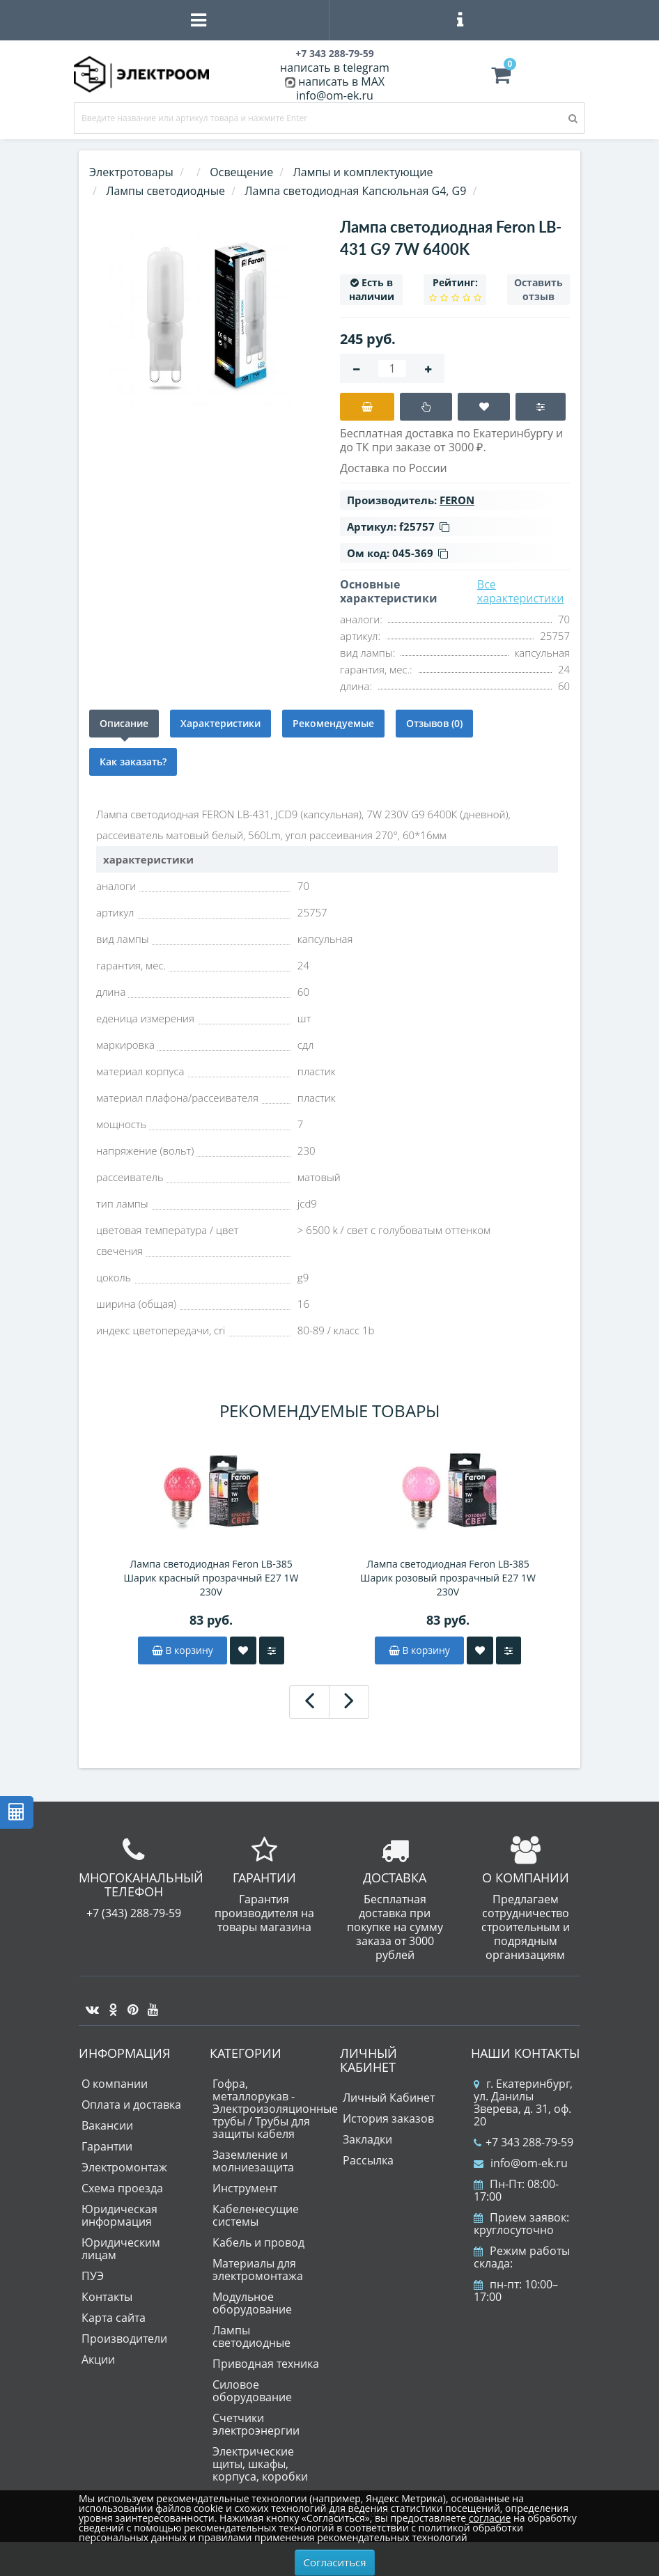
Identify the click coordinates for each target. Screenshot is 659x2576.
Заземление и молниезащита (253, 2161)
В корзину (182, 1650)
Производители (124, 2338)
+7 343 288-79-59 (523, 2142)
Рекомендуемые (333, 723)
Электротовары (131, 172)
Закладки (367, 2139)
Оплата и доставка (131, 2104)
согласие (490, 2517)
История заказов (388, 2118)
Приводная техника (265, 2363)
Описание (124, 723)
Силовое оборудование (252, 2391)
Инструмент (244, 2188)
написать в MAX (341, 81)
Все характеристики (520, 591)
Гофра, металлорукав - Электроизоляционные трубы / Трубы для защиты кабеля (275, 2108)
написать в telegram (334, 67)
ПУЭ (93, 2276)
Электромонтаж (124, 2167)
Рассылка (368, 2160)
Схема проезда (122, 2188)
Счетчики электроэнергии (256, 2424)
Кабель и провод (258, 2242)
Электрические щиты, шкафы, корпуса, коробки (260, 2464)
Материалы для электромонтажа (257, 2270)
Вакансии (107, 2125)
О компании (115, 2083)
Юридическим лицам (121, 2249)
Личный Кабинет (389, 2097)
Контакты (107, 2296)
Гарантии (107, 2146)
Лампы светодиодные (251, 2336)
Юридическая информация (119, 2215)
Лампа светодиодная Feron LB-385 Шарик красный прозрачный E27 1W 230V (211, 1577)
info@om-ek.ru (334, 95)
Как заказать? (133, 761)
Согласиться (335, 2562)
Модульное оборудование (252, 2303)
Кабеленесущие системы (255, 2215)
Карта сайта (114, 2317)
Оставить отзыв (538, 289)
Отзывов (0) (434, 723)
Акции (98, 2359)
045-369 (420, 553)
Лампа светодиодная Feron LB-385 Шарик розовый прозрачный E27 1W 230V (448, 1577)
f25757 (424, 526)
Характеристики (220, 723)
